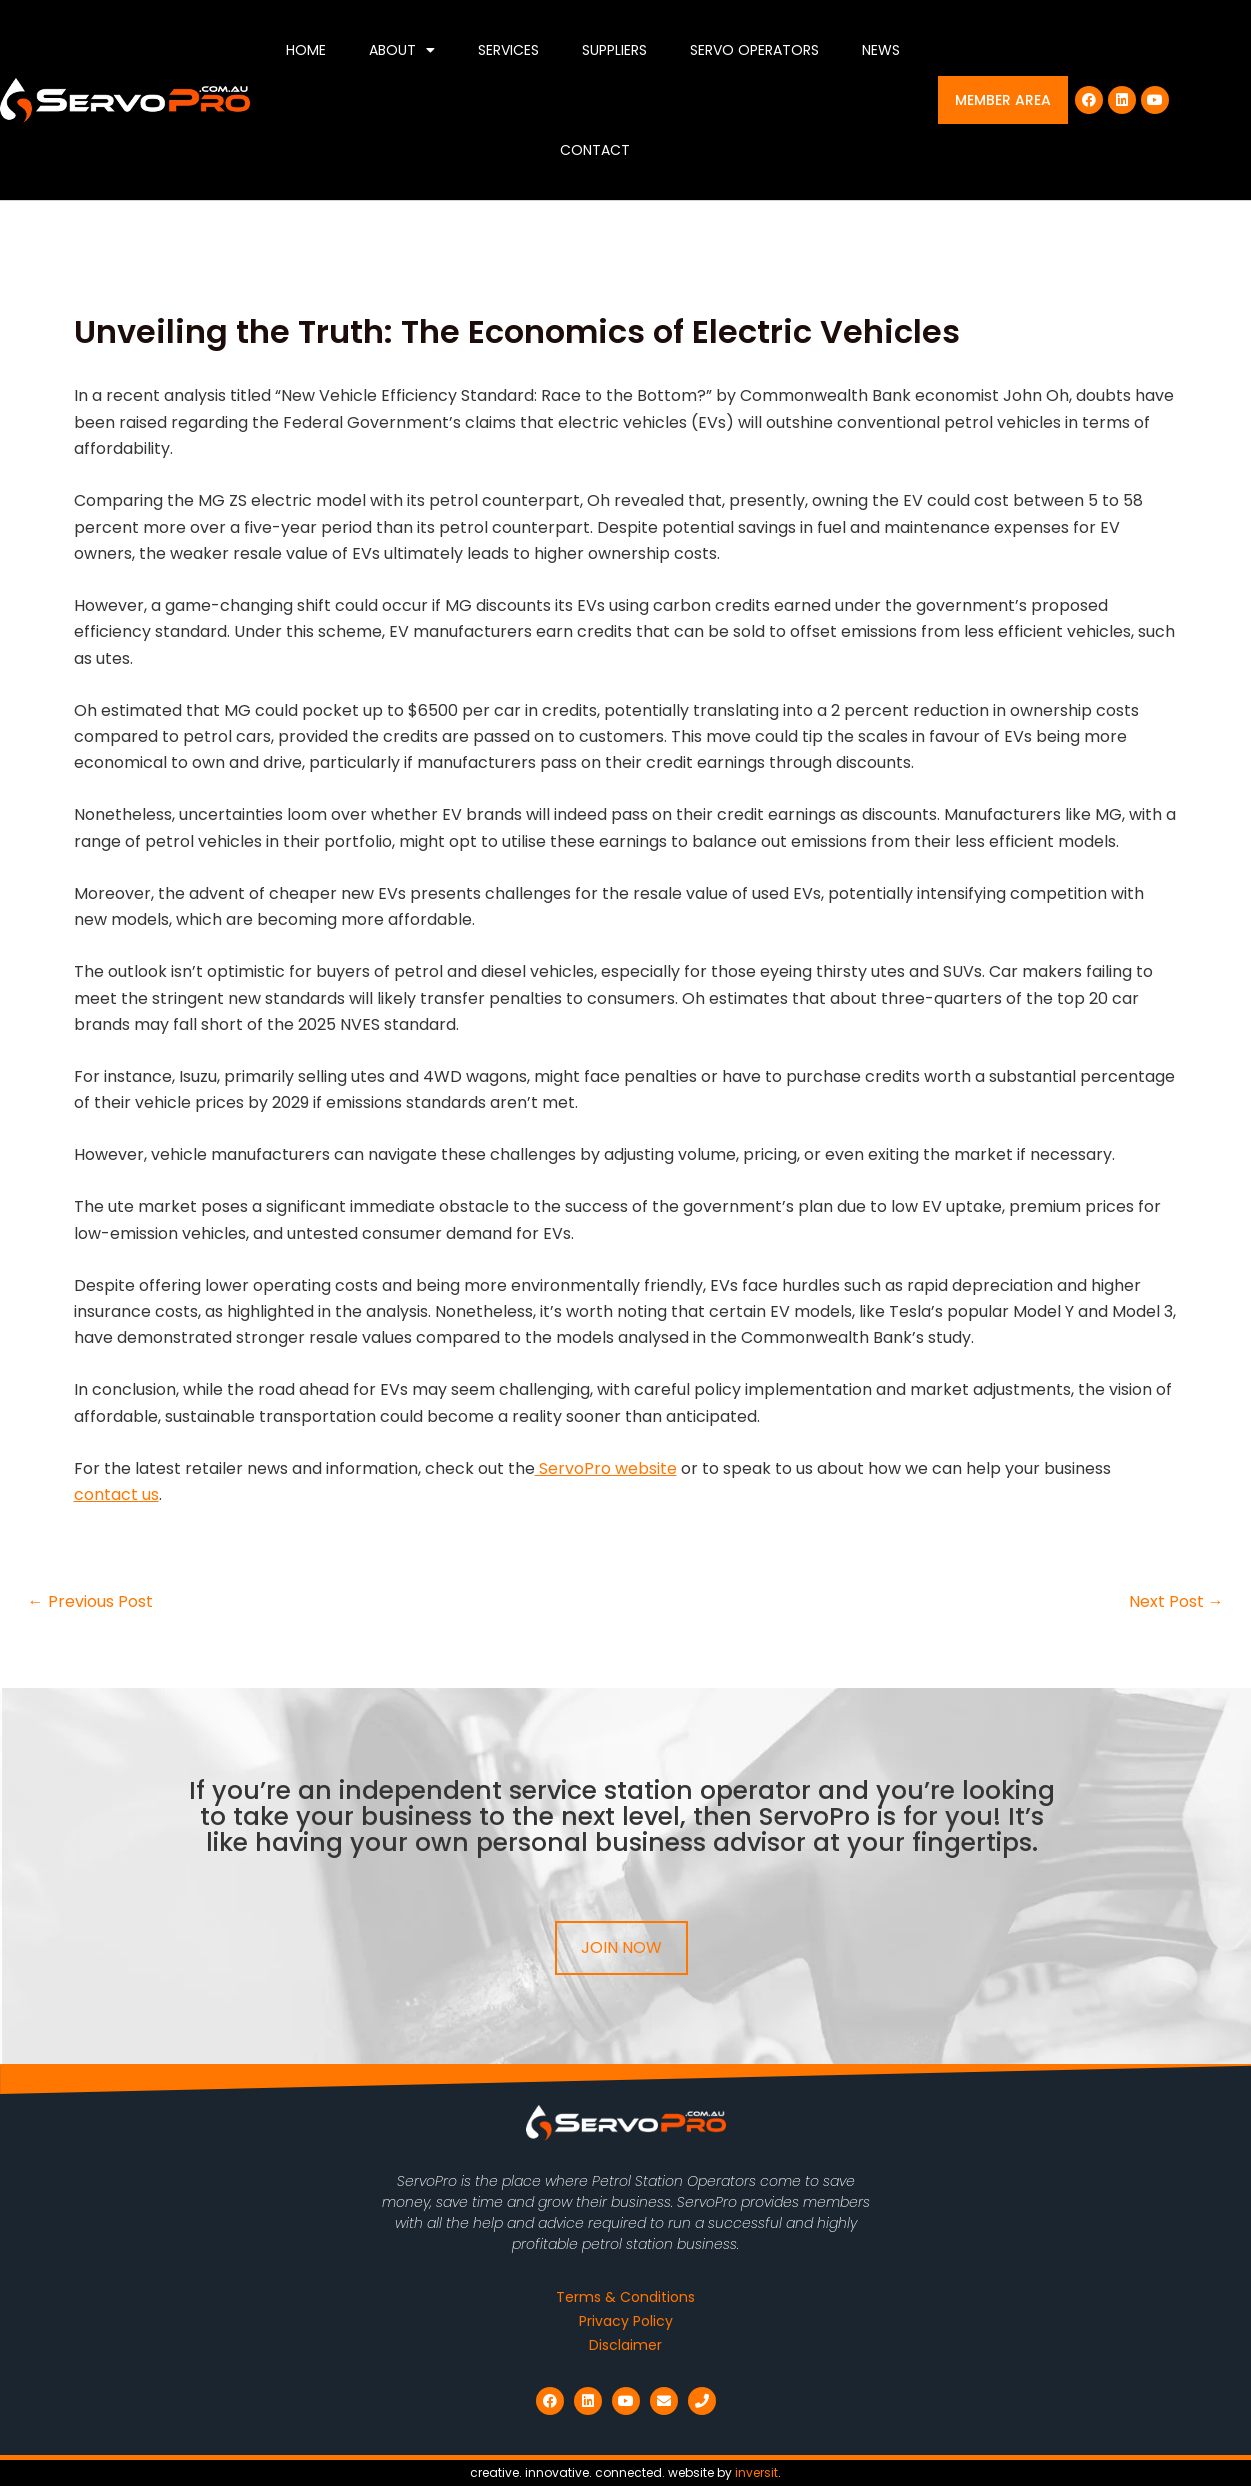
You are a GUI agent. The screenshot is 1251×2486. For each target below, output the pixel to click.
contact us (116, 1494)
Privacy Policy (626, 2321)
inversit (756, 2472)
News (881, 50)
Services (508, 50)
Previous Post (90, 1602)
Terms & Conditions (625, 2297)
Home (306, 50)
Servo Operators (754, 50)
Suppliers (614, 50)
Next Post (1176, 1602)
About (402, 50)
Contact (595, 150)
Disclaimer (625, 2345)
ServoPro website (606, 1468)
